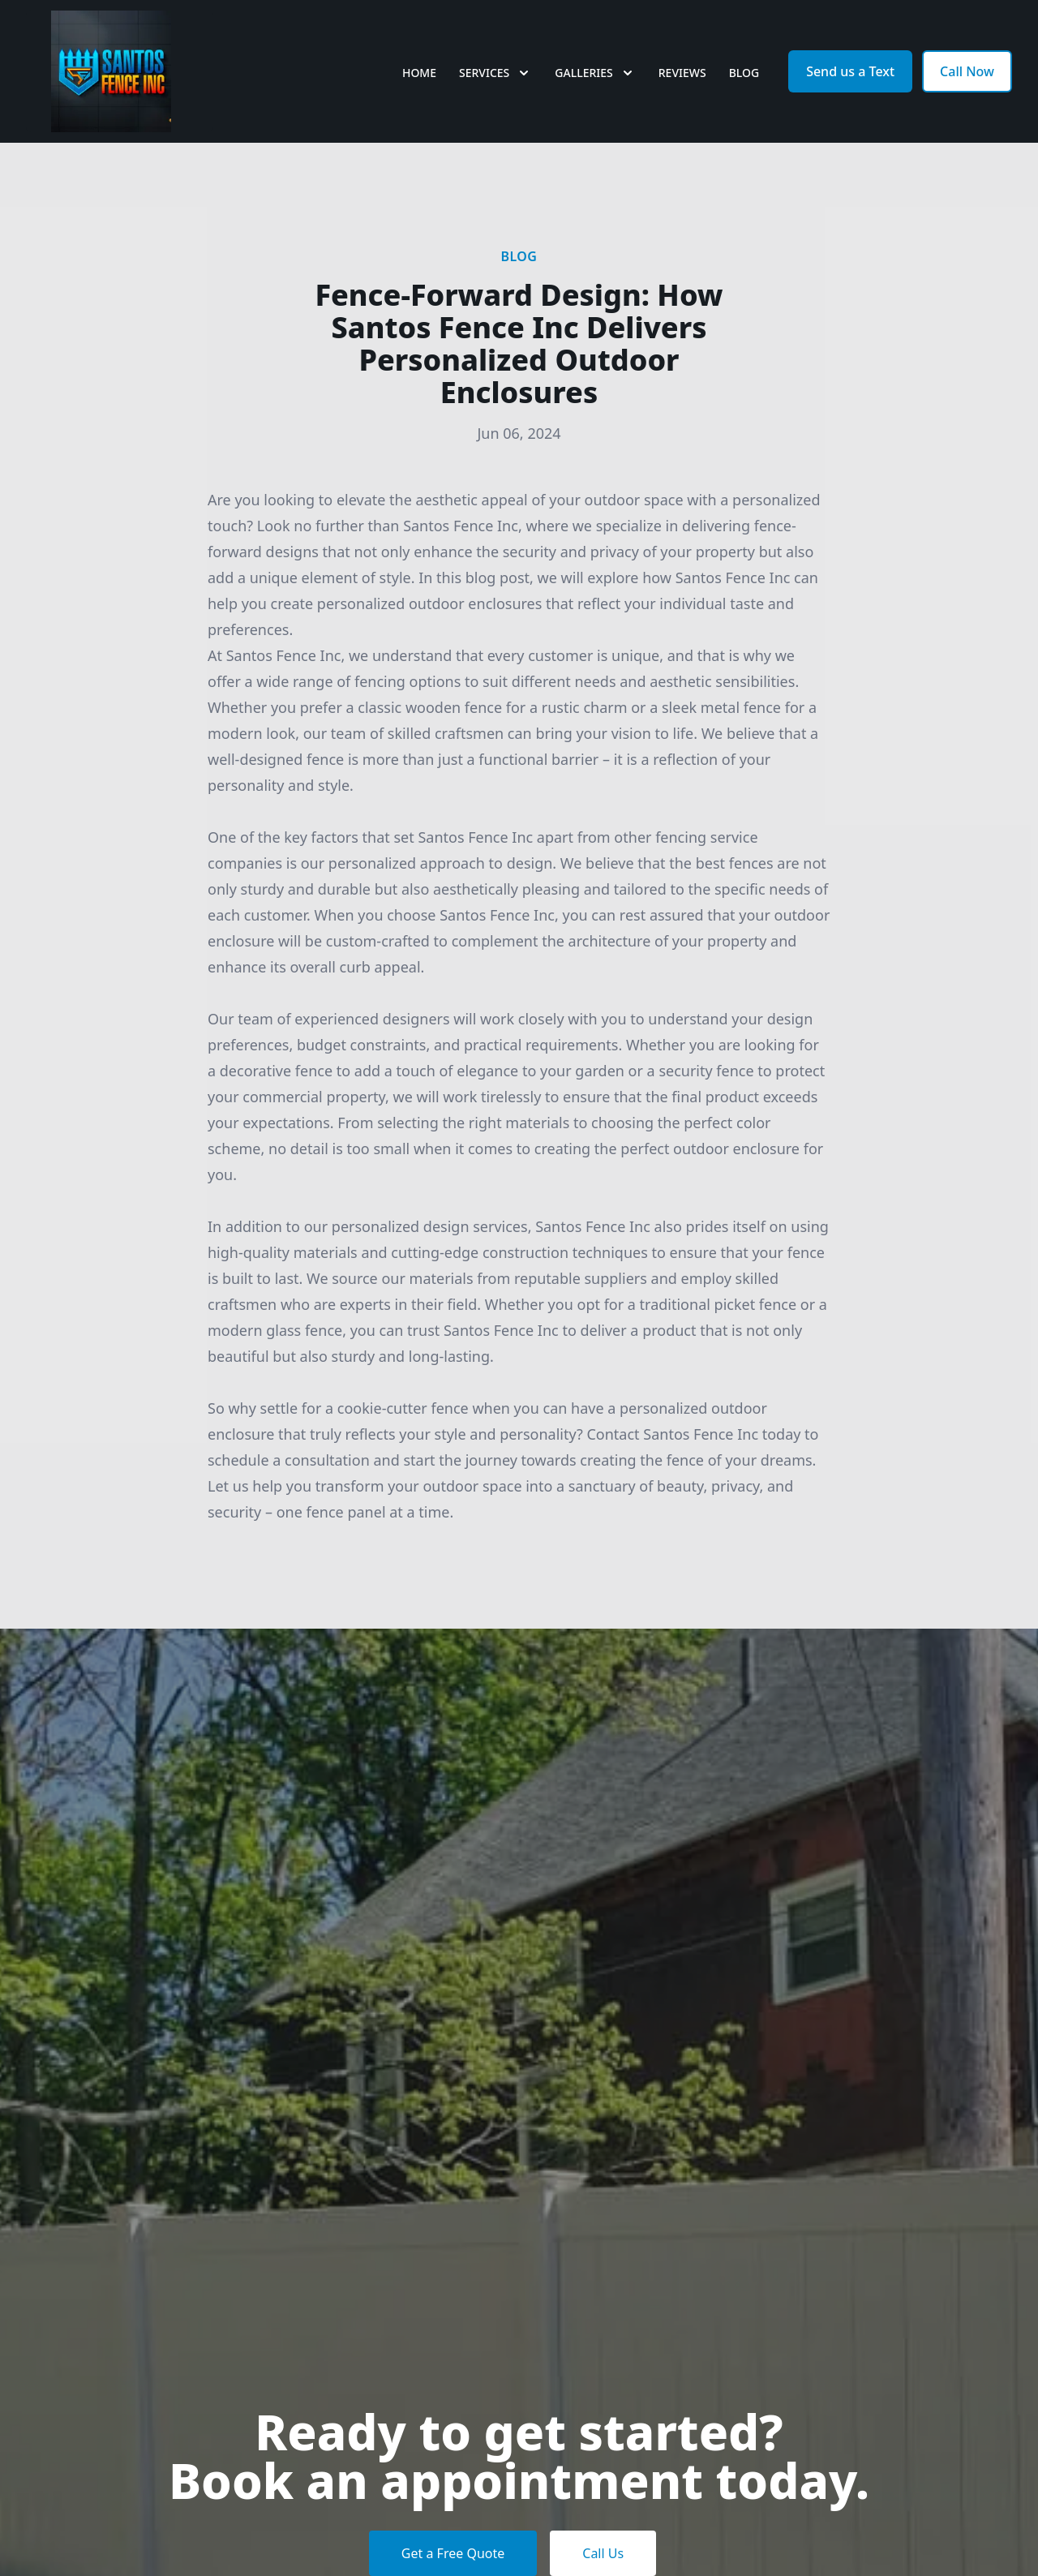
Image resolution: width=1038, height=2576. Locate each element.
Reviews (682, 72)
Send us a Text (850, 71)
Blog (744, 72)
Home (419, 72)
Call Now (967, 71)
